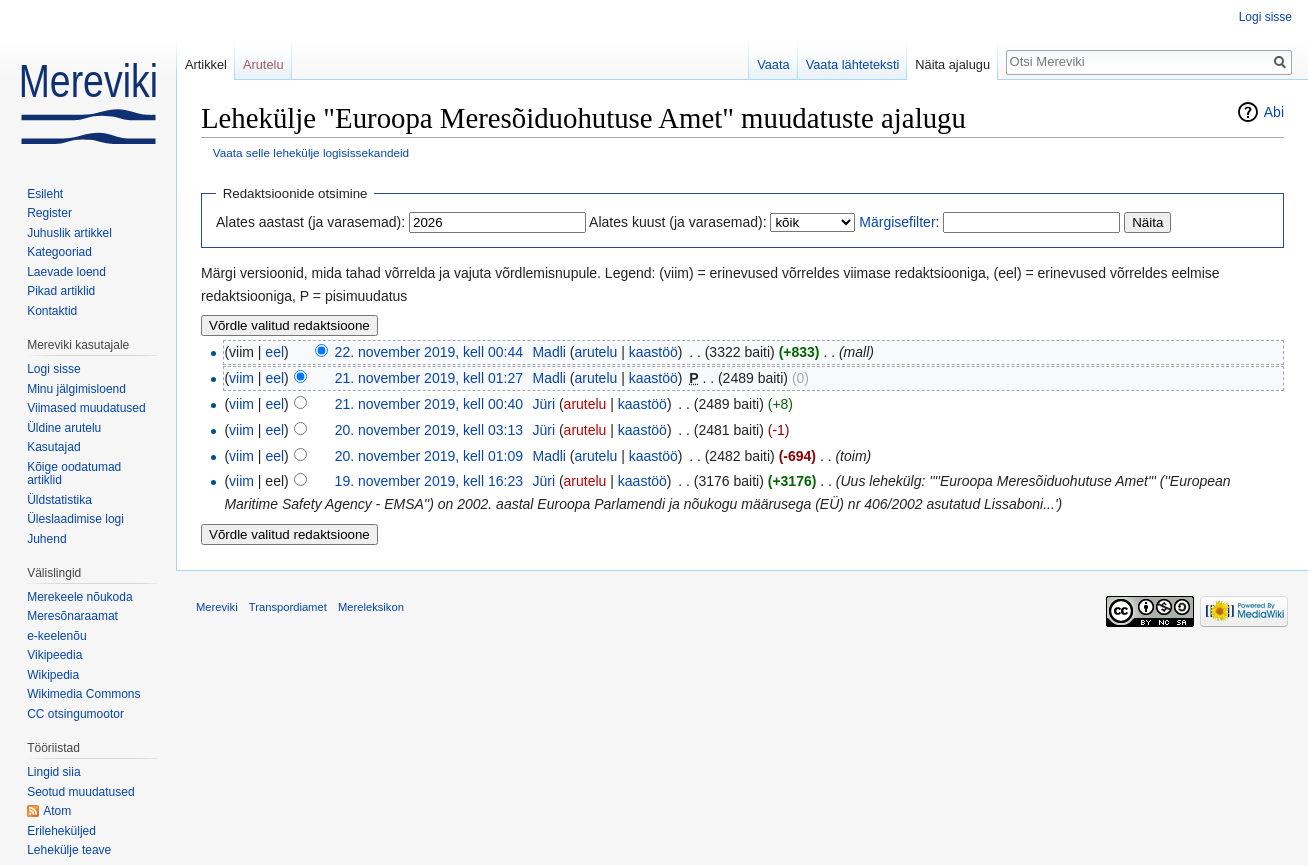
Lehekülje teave (69, 850)
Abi (1274, 112)
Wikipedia (53, 675)
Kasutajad (53, 447)
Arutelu (263, 64)
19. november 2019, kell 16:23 (429, 481)
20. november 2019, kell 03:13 (429, 430)
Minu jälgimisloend (76, 389)
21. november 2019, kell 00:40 (429, 404)
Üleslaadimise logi (75, 519)
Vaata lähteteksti (853, 64)
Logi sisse (1265, 17)
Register (49, 213)
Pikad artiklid (61, 291)
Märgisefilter (897, 222)
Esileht (45, 194)
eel (274, 352)
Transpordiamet (288, 607)
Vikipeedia (54, 655)
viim (241, 378)
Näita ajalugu (952, 64)
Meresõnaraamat (72, 616)
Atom (57, 811)
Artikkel (206, 64)
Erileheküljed (61, 831)
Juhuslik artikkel (69, 233)
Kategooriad (59, 252)
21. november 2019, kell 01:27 (429, 378)
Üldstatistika (59, 500)
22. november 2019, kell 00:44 (429, 352)
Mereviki (217, 607)
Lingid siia (53, 772)
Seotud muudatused (80, 792)
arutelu (595, 352)
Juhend (46, 539)
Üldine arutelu (64, 428)
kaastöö (653, 352)
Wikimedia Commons (83, 694)
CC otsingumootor (75, 714)
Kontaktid (52, 311)
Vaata (773, 64)
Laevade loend (66, 272)
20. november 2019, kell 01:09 (429, 456)
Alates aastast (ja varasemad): (310, 222)
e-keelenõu (56, 636)
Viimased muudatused (86, 408)
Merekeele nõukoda (79, 597)
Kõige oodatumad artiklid (74, 474)
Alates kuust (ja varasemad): (677, 222)
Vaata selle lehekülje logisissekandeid (311, 152)
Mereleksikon (371, 607)
